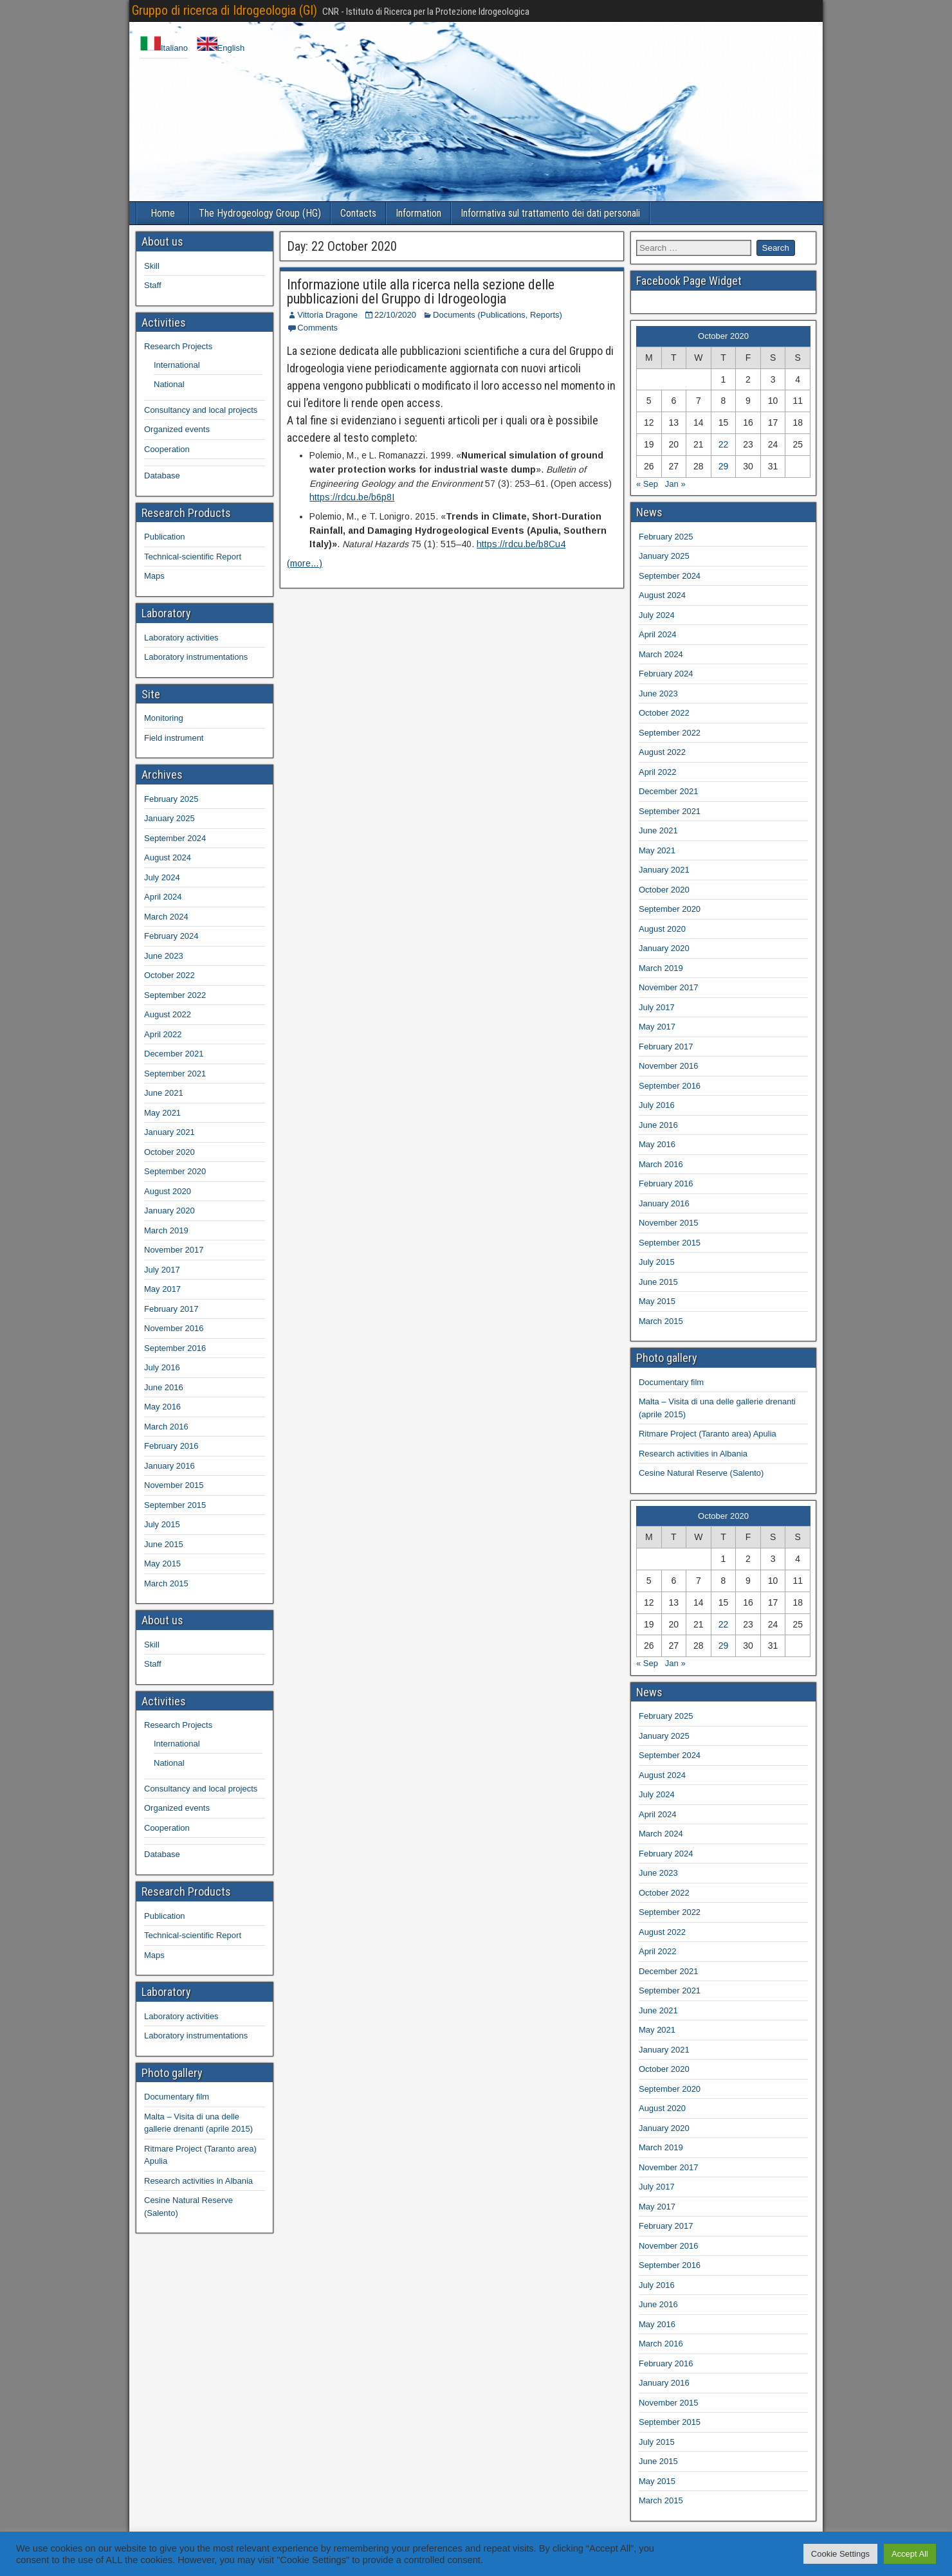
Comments (317, 327)
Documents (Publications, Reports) (497, 315)
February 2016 (171, 1446)
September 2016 (175, 1348)
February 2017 (171, 1309)
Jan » (675, 484)
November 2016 (174, 1328)
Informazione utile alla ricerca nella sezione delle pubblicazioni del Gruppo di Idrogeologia (420, 292)
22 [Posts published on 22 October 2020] (724, 444)
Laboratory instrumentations (196, 657)
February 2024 (171, 936)
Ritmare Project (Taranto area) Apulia (707, 1433)
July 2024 (162, 877)
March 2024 (166, 916)
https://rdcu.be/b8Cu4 (521, 544)
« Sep (647, 484)
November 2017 (174, 1250)
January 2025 (169, 818)
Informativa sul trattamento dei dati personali (550, 213)
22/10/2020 (395, 315)
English (221, 48)
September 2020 (175, 1171)
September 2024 (175, 838)
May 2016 (162, 1406)
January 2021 (169, 1132)
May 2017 (162, 1289)
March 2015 (166, 1583)
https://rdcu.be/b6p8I (351, 497)
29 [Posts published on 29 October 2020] (724, 466)
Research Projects (178, 346)
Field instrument (173, 738)
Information (418, 213)
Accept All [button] (910, 2554)
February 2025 (171, 799)
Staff (152, 285)
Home (163, 213)
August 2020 (167, 1191)
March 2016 (166, 1426)
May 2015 (162, 1563)
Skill (152, 266)
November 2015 (174, 1485)
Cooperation (167, 449)
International (177, 365)
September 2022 (175, 995)
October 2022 (169, 975)
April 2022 (163, 1034)
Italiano (164, 48)
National (169, 384)
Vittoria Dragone (327, 315)
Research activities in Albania (198, 2181)
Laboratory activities (181, 637)
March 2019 (166, 1230)
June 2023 (163, 956)
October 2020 (169, 1152)
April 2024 (163, 897)
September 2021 (175, 1073)
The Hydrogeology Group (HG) (260, 213)
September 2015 (175, 1505)
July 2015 (162, 1524)
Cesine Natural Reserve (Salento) (701, 1473)
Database (162, 475)
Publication (164, 536)
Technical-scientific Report (192, 556)
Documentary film (176, 2096)
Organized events (177, 429)
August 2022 (167, 1014)
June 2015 (163, 1544)
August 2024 (167, 857)
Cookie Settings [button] (840, 2554)
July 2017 (162, 1269)
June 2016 (163, 1387)
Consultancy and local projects (200, 410)
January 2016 (169, 1466)
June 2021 (163, 1093)
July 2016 (162, 1367)
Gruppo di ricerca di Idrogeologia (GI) (224, 10)
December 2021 (174, 1053)
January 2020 (169, 1210)
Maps (154, 576)
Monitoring (163, 718)
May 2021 (162, 1113)
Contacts (358, 213)
